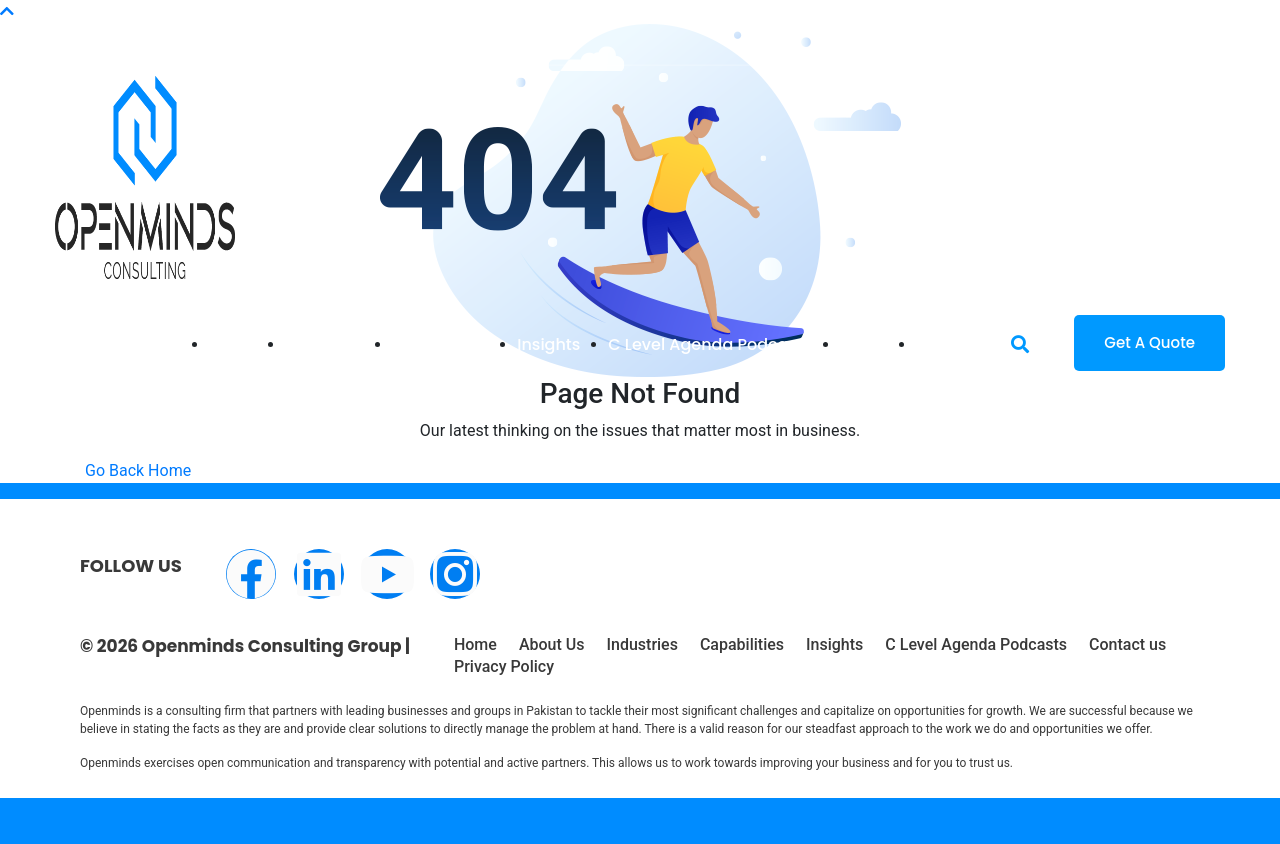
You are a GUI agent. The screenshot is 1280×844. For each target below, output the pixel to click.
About (864, 344)
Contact (948, 344)
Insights (548, 344)
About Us (552, 644)
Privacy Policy (504, 666)
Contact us (1127, 644)
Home (233, 344)
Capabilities (440, 344)
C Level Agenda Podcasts (709, 344)
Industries (324, 344)
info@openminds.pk (188, 23)
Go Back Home (138, 470)
